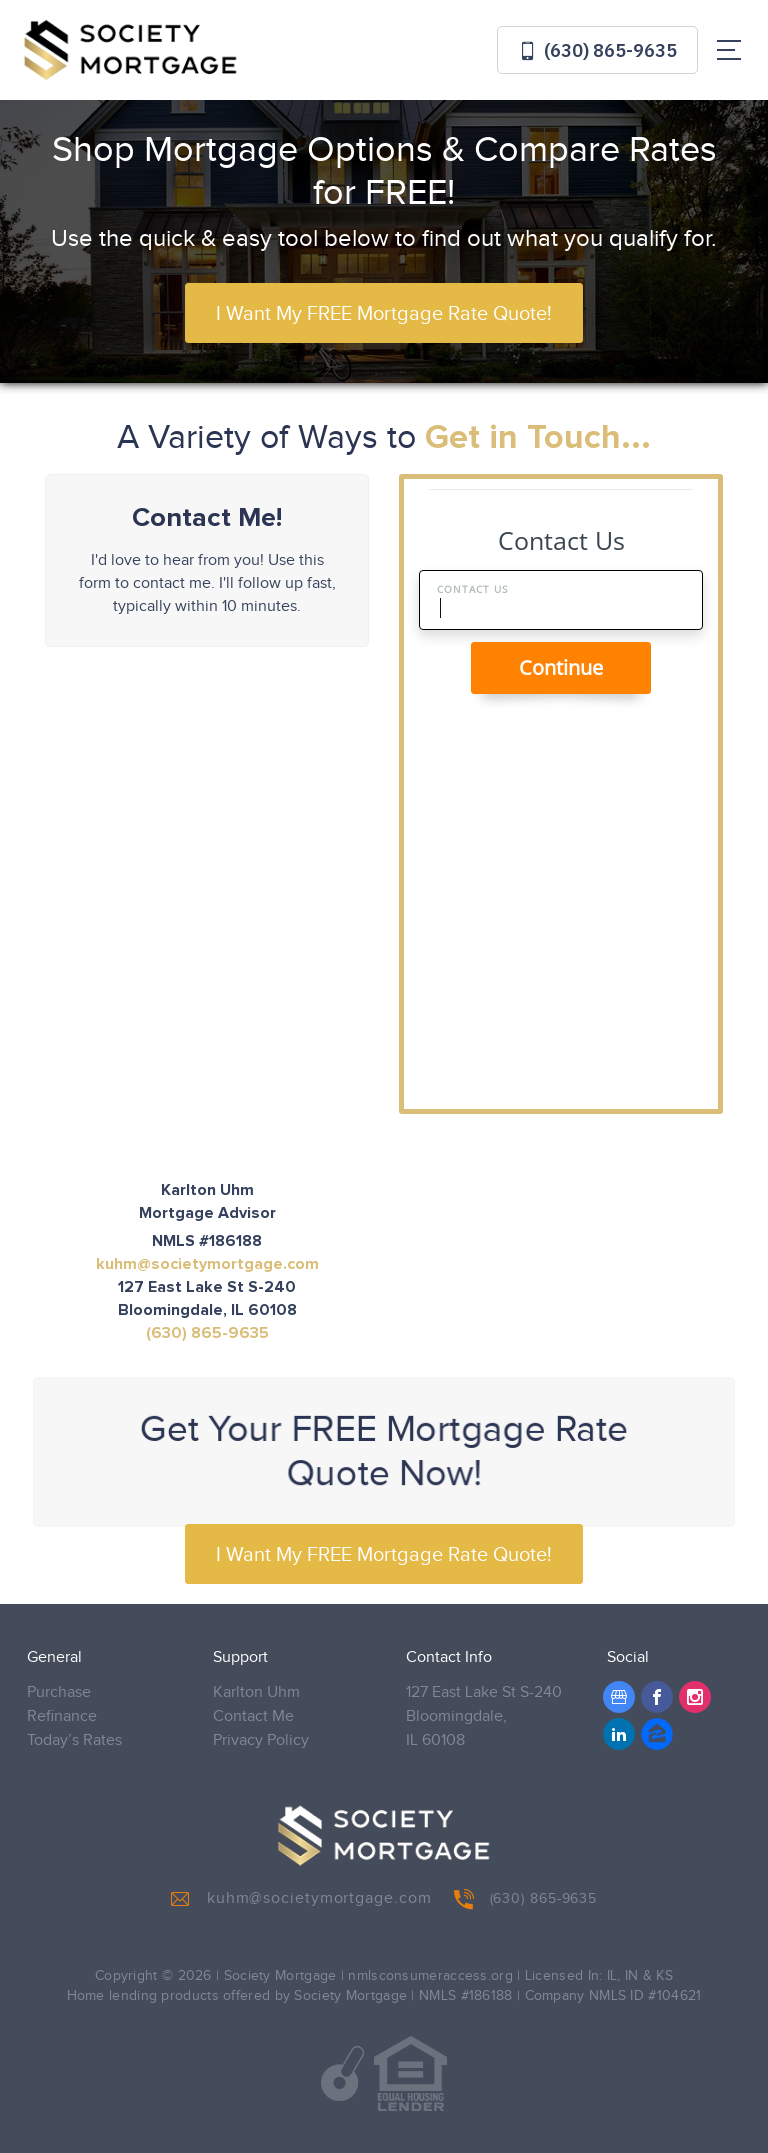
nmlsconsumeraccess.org (430, 1976)
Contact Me (253, 1716)
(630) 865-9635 (598, 50)
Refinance (62, 1716)
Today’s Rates (74, 1740)
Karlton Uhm (256, 1692)
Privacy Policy (261, 1740)
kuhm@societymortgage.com (207, 1264)
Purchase (59, 1692)
